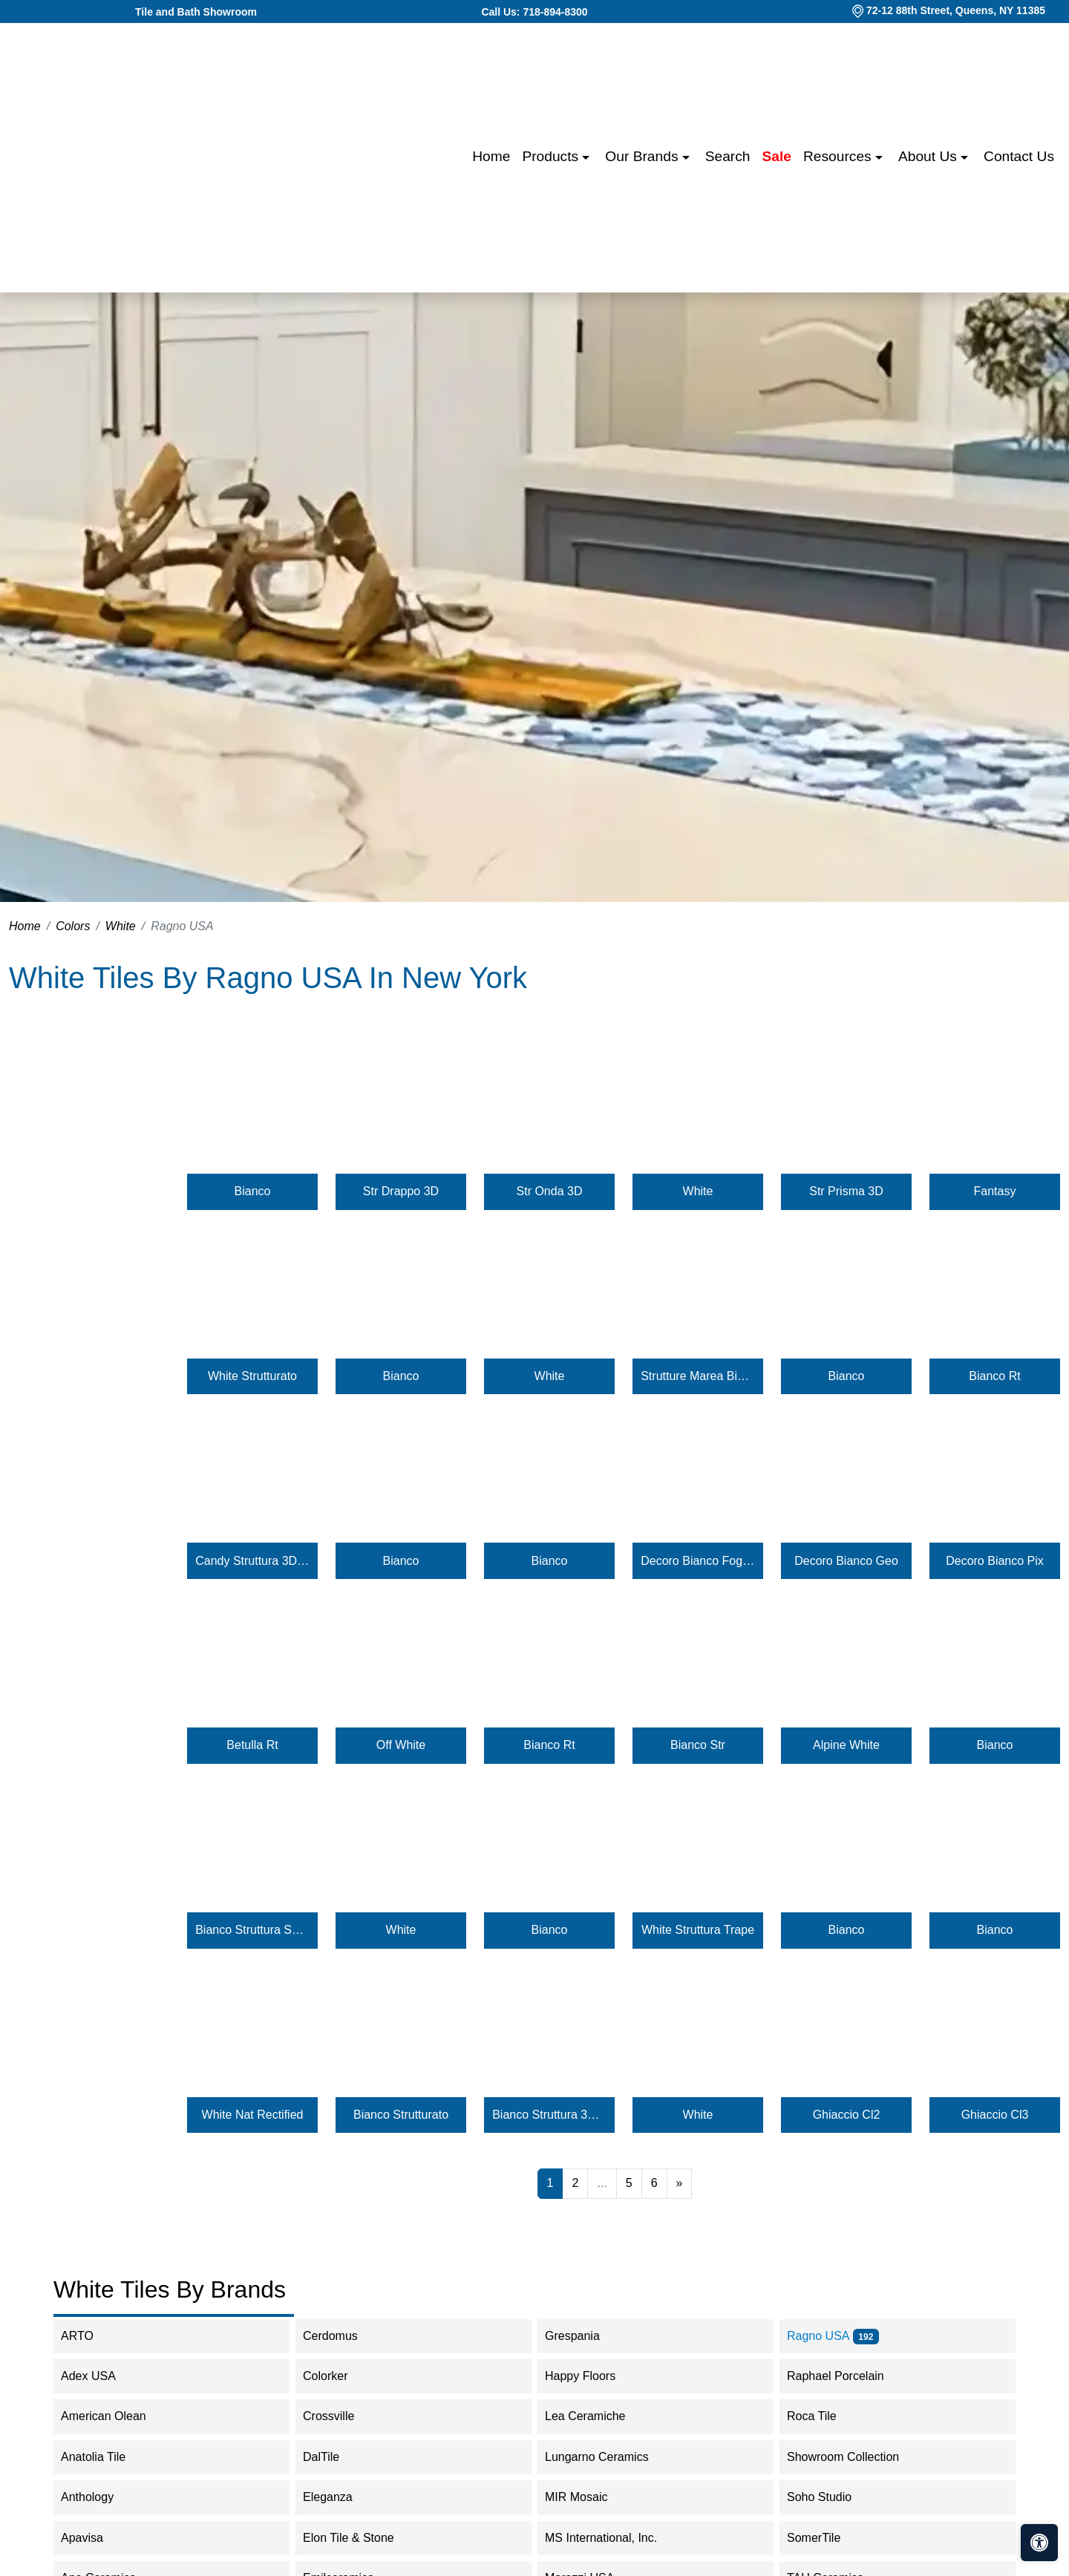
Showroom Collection (858, 2457)
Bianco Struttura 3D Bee (549, 2114)
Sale (776, 156)
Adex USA (100, 2376)
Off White (400, 1745)
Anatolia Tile (108, 2457)
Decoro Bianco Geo (846, 1561)
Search (728, 156)
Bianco (253, 1191)
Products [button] (552, 156)
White (120, 926)
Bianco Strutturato (400, 2114)
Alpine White (846, 1745)
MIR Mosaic (591, 2497)
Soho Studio (834, 2497)
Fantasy (995, 1191)
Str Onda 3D (550, 1191)
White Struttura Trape (697, 1929)
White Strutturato (252, 1376)
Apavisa (97, 2537)
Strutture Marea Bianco (698, 1376)
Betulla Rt (252, 1745)
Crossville (341, 2416)
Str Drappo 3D (401, 1191)
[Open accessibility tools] (1039, 2542)
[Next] (680, 2183)
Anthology (102, 2497)
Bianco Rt (994, 1376)
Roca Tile (826, 2416)
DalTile (336, 2457)
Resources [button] (839, 156)
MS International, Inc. (616, 2537)
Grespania (587, 2336)
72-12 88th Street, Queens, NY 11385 (955, 10)
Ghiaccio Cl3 (995, 2114)
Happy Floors (595, 2376)
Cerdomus (342, 2336)
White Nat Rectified (253, 2114)
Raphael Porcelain (848, 2376)
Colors (73, 926)
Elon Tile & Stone (363, 2537)
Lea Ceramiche (597, 2416)
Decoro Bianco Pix (995, 1561)
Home (491, 156)
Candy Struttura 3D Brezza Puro (252, 1561)
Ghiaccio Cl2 (846, 2114)
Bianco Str (697, 1745)
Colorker (337, 2376)
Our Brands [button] (643, 156)
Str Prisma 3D (846, 1191)
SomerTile (828, 2537)
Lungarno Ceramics (609, 2457)
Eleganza (340, 2497)
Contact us (1019, 156)
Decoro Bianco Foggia (698, 1561)
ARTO (89, 2336)
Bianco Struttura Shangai (252, 1929)
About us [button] (929, 156)
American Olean (116, 2416)
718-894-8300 (555, 12)
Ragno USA (833, 2336)
